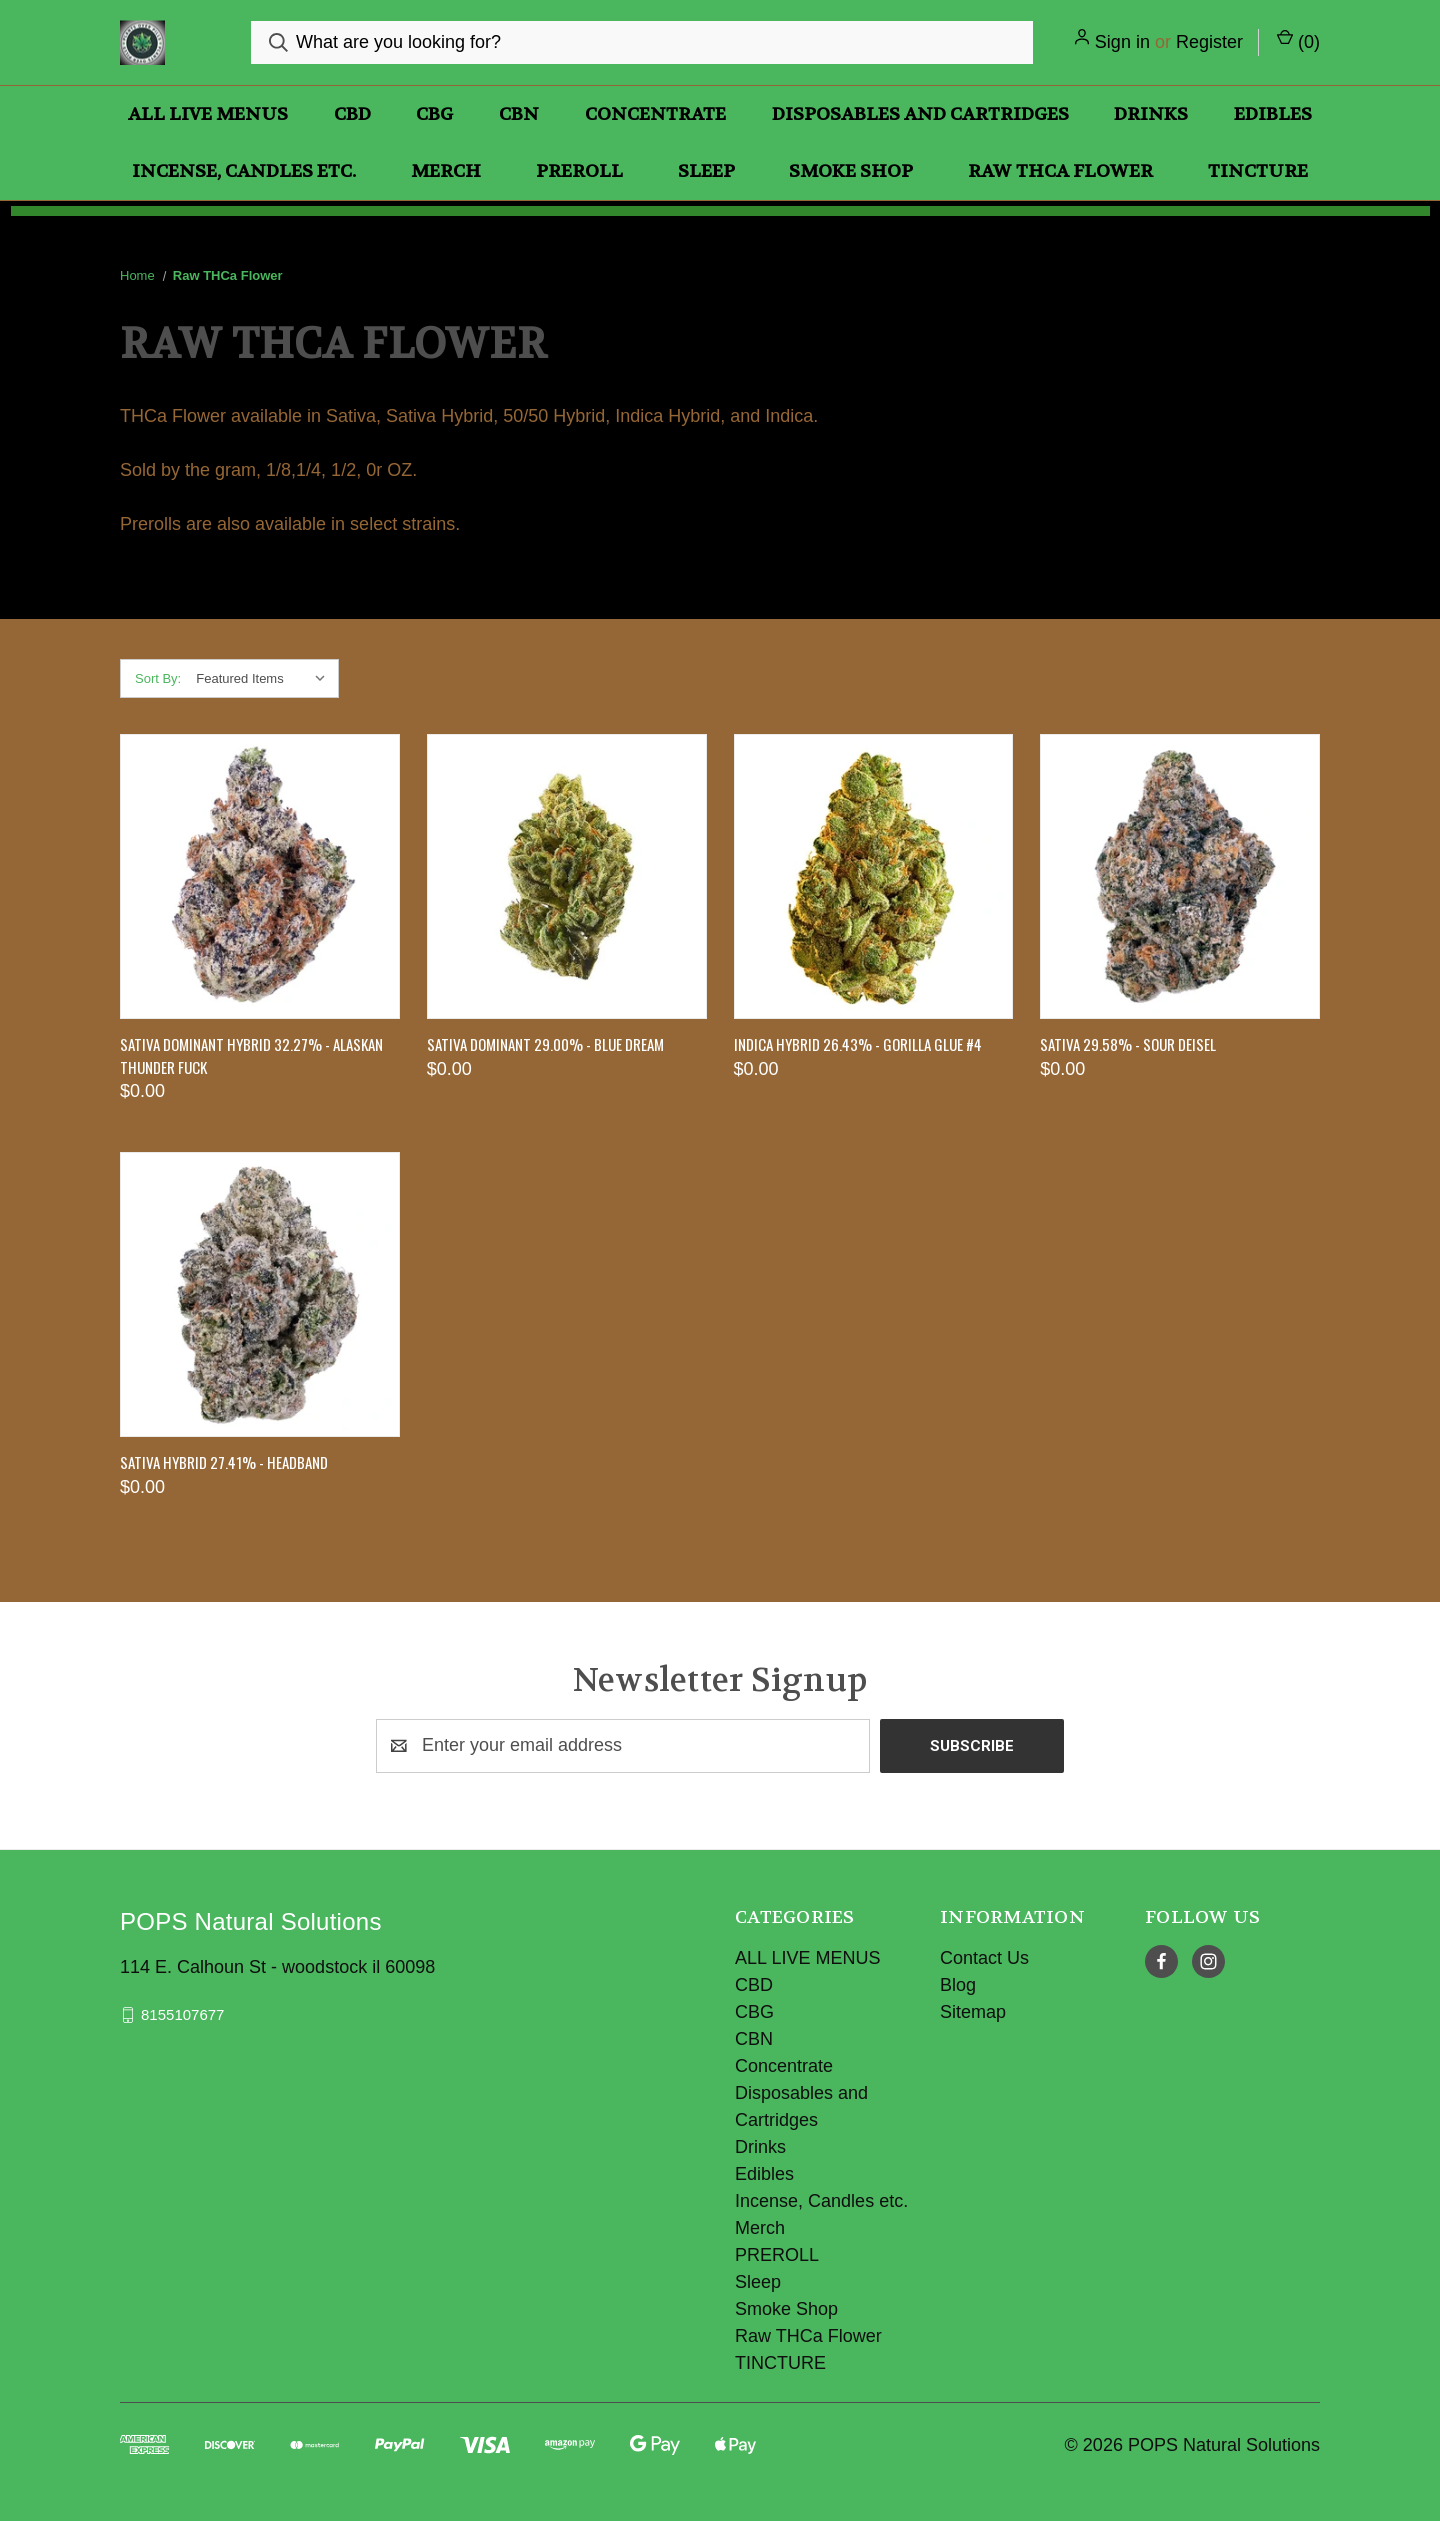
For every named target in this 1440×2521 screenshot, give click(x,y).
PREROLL (579, 171)
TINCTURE (1258, 171)
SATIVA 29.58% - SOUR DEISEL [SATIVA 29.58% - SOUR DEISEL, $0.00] (1128, 1044)
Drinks (1151, 114)
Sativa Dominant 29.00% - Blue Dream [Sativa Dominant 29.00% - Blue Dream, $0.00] (545, 1044)
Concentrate (655, 114)
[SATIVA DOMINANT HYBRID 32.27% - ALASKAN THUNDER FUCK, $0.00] (260, 876)
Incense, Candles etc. (244, 171)
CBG (434, 114)
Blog (958, 1985)
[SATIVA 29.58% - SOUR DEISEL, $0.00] (1180, 876)
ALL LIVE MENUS (208, 114)
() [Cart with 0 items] (1298, 40)
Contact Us (984, 1958)
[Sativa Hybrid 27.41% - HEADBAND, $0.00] (260, 1294)
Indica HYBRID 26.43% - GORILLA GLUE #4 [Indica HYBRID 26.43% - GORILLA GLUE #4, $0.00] (858, 1044)
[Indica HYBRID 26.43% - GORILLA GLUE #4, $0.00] (874, 876)
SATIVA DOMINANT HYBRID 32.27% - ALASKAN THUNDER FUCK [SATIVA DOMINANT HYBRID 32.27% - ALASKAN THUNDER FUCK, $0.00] (251, 1055)
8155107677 (182, 2014)
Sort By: (158, 678)
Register (1209, 42)
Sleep (706, 171)
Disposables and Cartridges (920, 114)
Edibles (1273, 114)
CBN (519, 114)
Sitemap (973, 2012)
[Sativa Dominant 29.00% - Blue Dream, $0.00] (567, 876)
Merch (446, 171)
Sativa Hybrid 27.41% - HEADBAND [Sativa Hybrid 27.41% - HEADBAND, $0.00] (224, 1462)
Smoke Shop (851, 171)
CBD (352, 114)
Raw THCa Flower (1060, 171)
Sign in (1122, 42)
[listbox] (265, 679)
